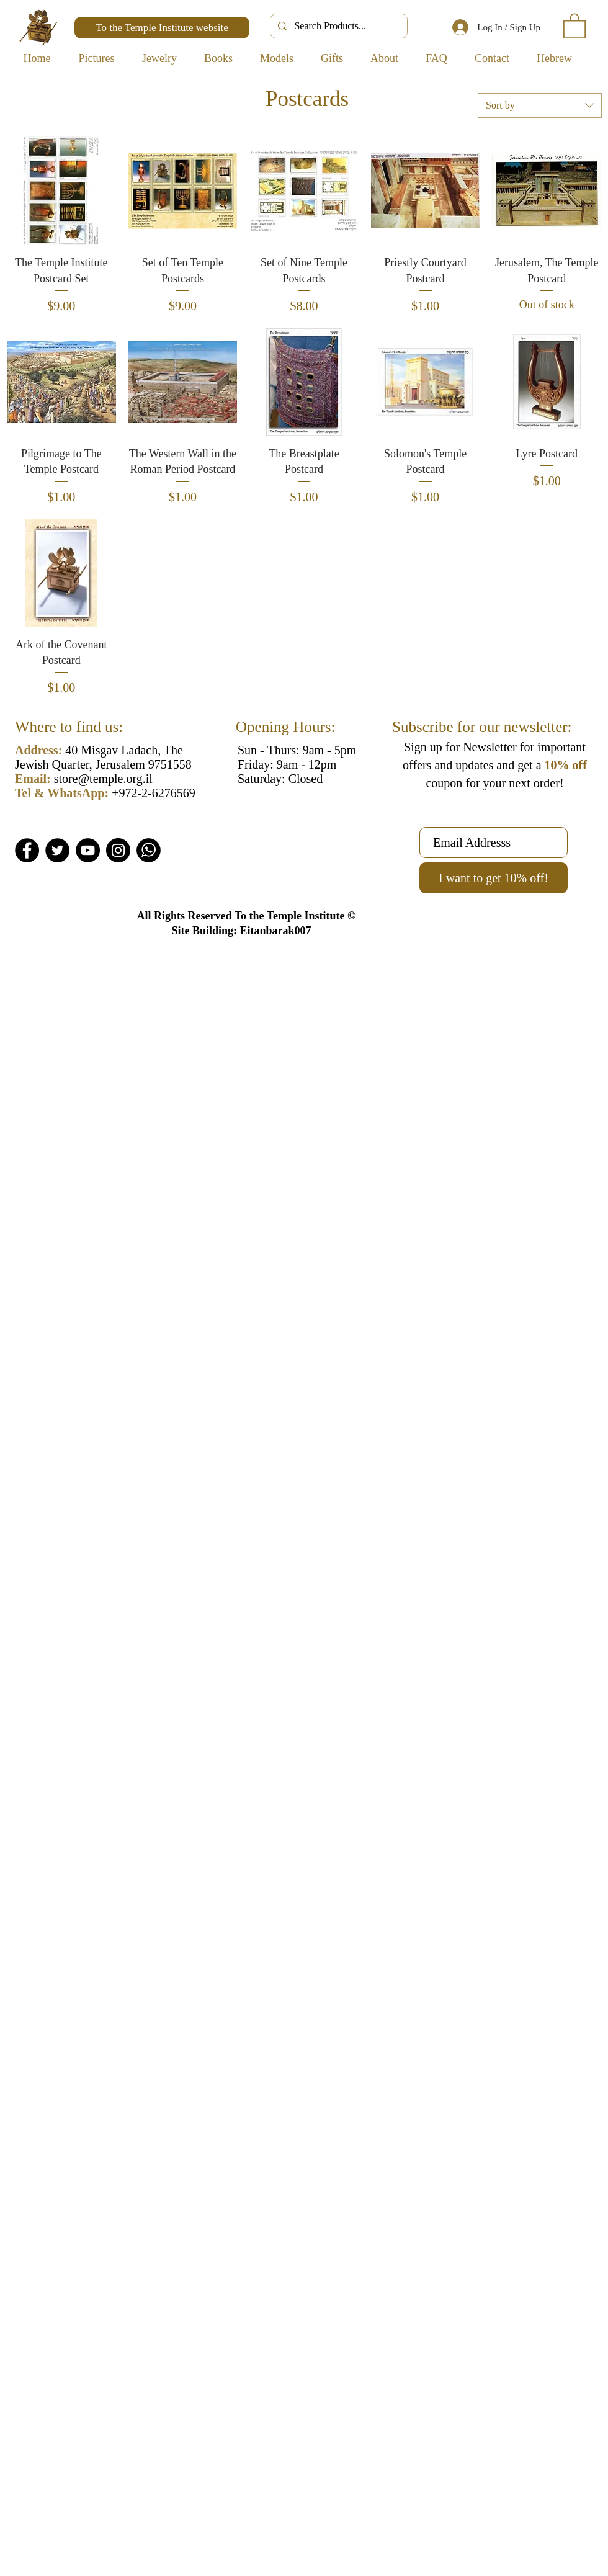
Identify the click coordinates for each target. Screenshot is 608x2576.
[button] (574, 25)
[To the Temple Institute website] (161, 27)
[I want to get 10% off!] (493, 877)
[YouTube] (88, 850)
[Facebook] (27, 850)
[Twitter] (57, 850)
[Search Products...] (337, 26)
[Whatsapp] (148, 850)
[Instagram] (118, 850)
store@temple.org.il (103, 778)
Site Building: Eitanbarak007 (241, 930)
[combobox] (540, 105)
